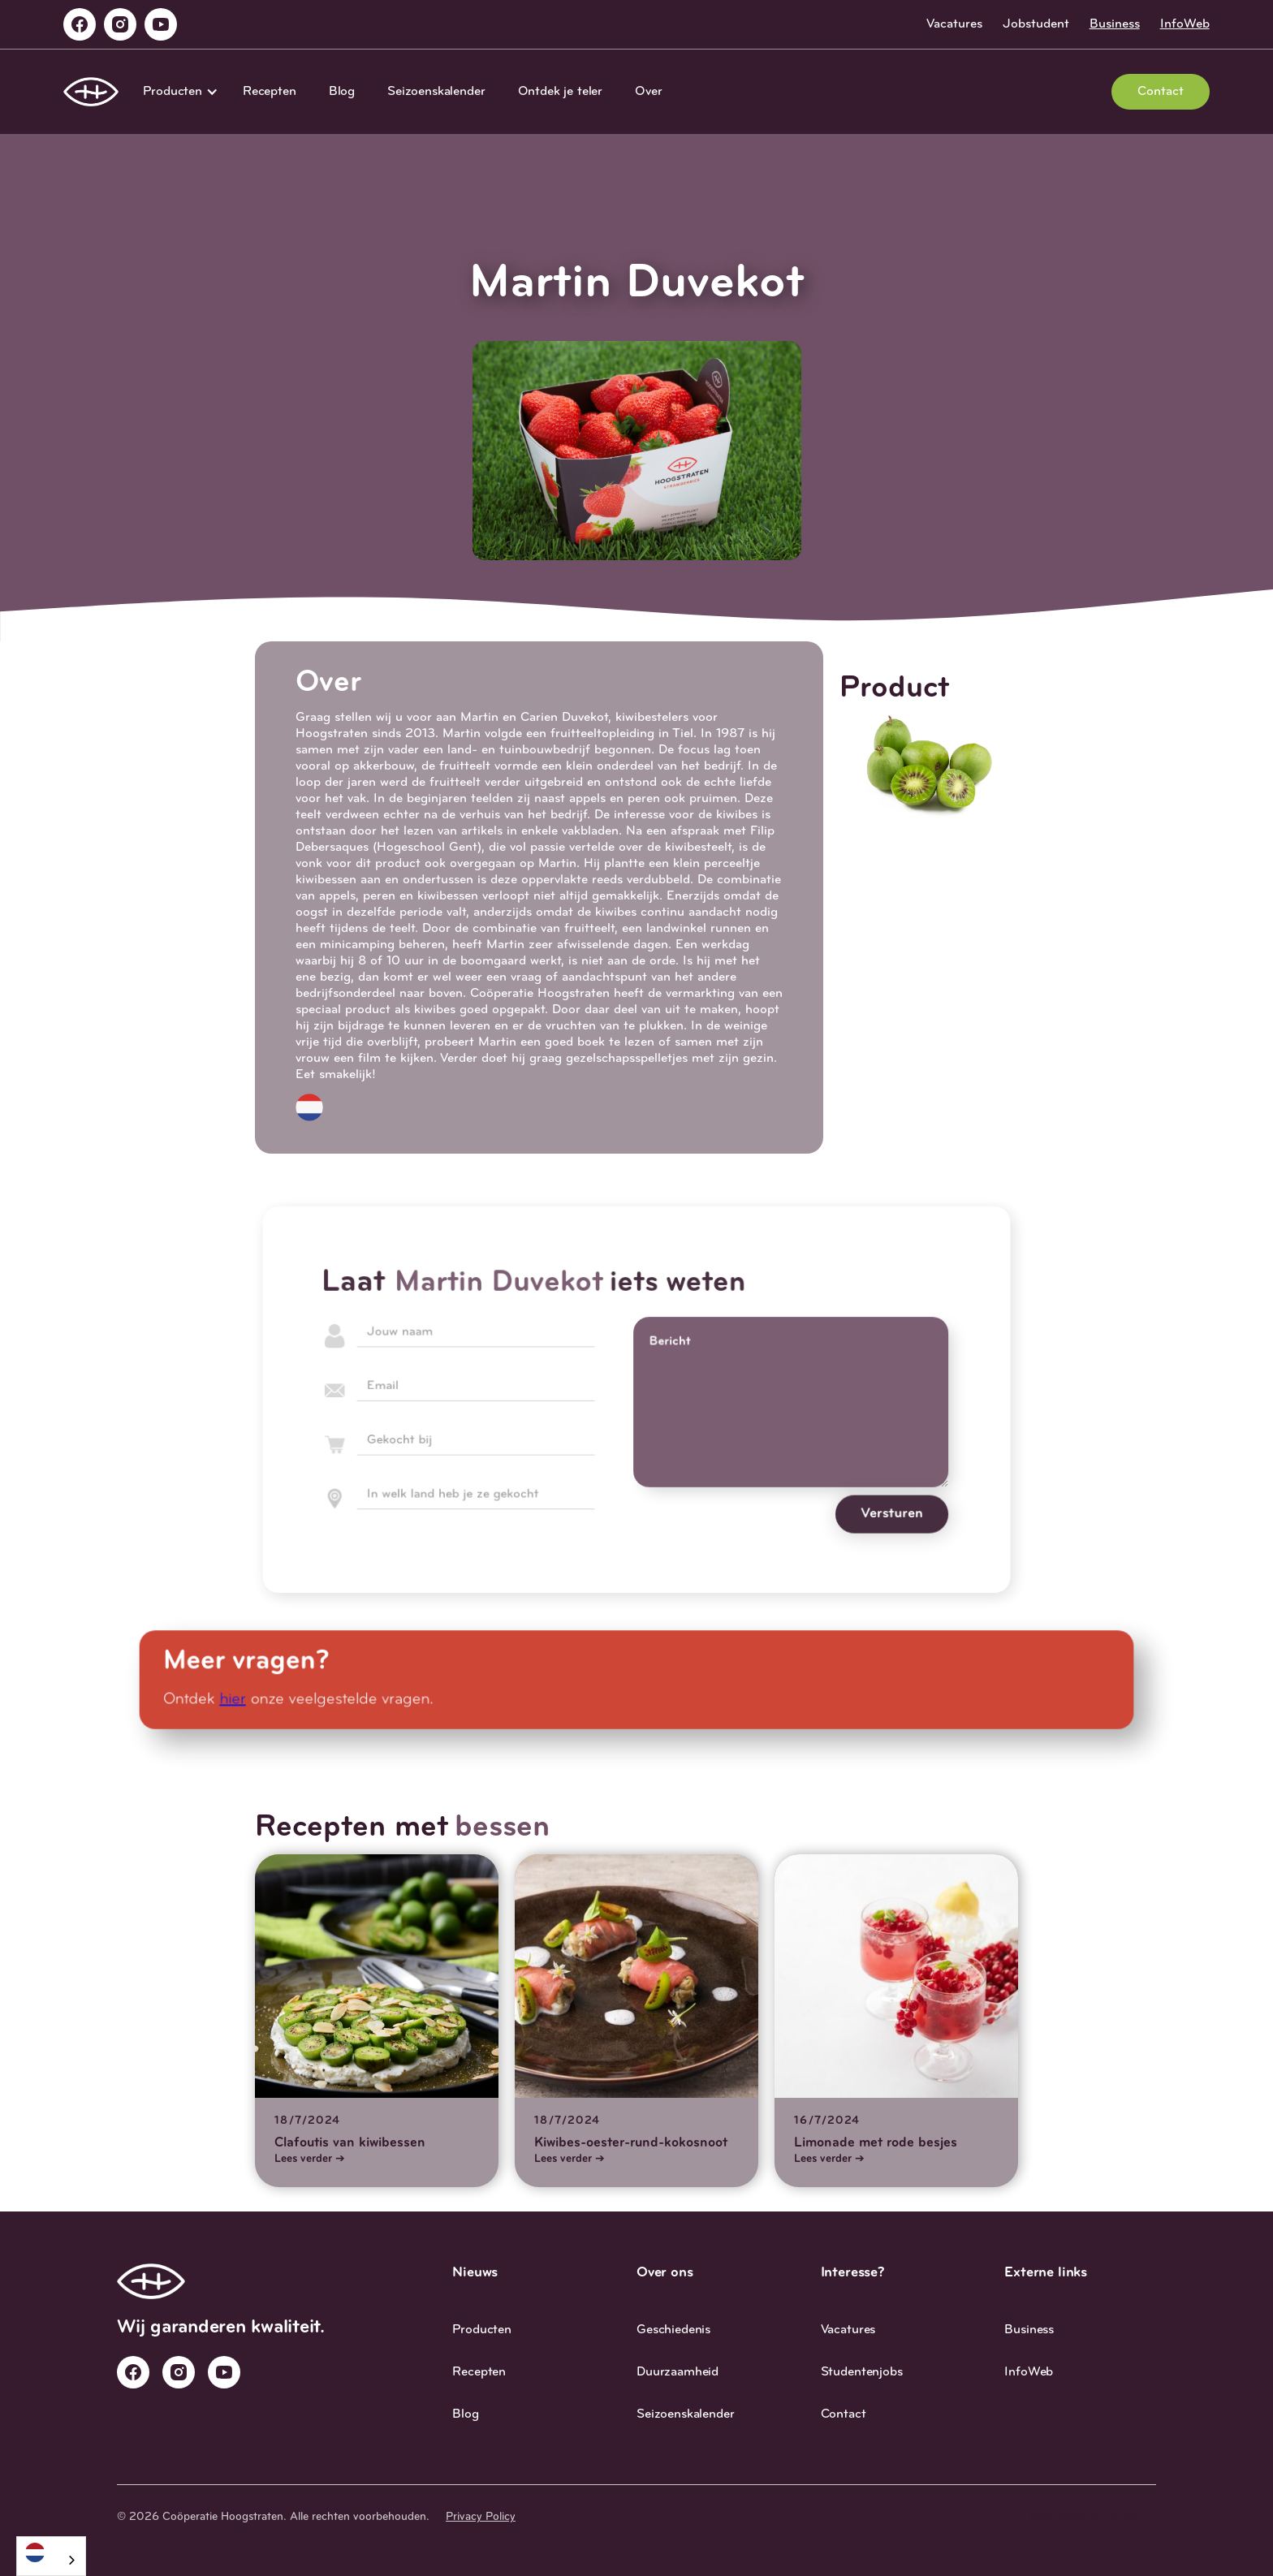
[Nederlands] (51, 2552)
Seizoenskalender (436, 91)
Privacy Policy (481, 2517)
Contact (1160, 91)
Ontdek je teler (560, 91)
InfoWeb (1185, 24)
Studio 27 (1131, 2517)
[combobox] (51, 2556)
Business (1115, 24)
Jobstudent (1036, 24)
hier (243, 1699)
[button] (177, 92)
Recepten (269, 91)
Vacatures (954, 24)
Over (648, 91)
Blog (342, 91)
